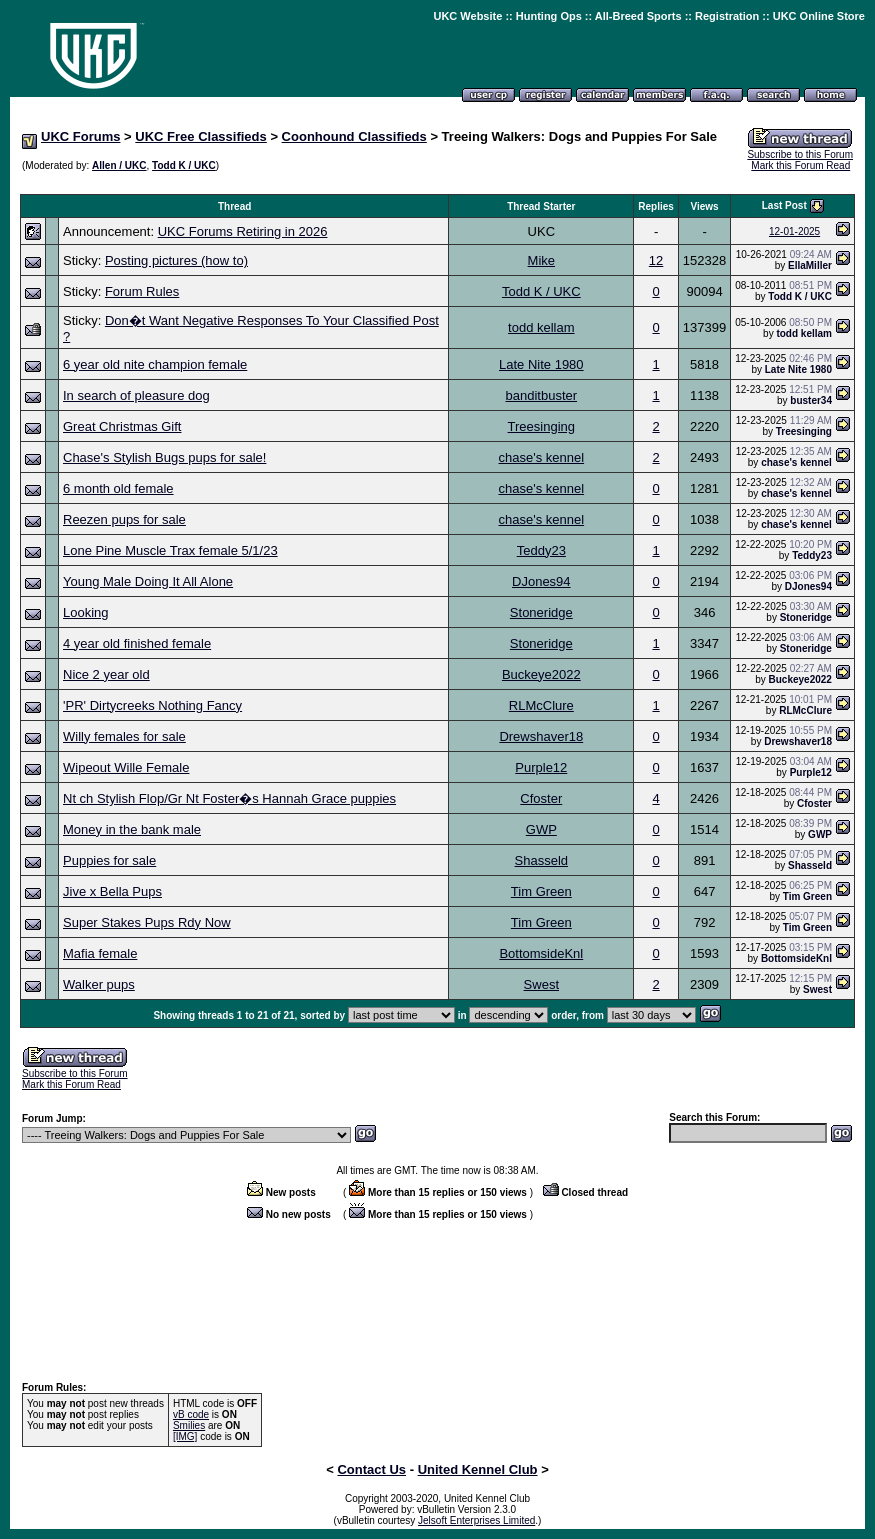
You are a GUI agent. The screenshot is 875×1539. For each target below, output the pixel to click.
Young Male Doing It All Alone (148, 581)
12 (656, 260)
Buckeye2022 (541, 674)
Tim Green (541, 891)
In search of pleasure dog (136, 395)
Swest (541, 984)
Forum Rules (142, 291)
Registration (727, 16)
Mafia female (100, 953)
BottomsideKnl (541, 953)
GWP (541, 829)
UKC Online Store (819, 16)
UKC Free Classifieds (201, 136)
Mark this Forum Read (800, 165)
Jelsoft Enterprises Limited (476, 1520)
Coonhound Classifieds (354, 136)
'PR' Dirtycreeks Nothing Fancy (152, 705)
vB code (191, 1414)
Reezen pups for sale (124, 519)
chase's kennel (542, 457)
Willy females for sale (124, 736)
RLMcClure (541, 705)
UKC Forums (80, 136)
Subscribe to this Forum (800, 154)
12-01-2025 (794, 231)
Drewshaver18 (541, 736)
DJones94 (541, 581)
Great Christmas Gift (122, 426)
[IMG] (185, 1436)
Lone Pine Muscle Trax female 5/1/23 (170, 550)
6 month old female (118, 488)
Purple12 (541, 767)
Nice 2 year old (106, 674)
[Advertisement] (438, 183)
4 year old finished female (137, 643)
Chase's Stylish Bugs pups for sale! (164, 457)
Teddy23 (541, 550)
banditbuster (542, 395)
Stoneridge (541, 612)
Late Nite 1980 (541, 364)
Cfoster (541, 798)
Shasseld (541, 860)
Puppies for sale (109, 860)
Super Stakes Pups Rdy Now (147, 922)
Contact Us (371, 1469)
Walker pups (99, 984)
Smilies (189, 1425)
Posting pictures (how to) (176, 260)
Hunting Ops (549, 16)
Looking (86, 612)
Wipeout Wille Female (126, 767)
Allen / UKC (119, 165)
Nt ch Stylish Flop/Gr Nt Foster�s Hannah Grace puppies (229, 798)
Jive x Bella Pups (112, 891)
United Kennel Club (478, 1469)
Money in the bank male (132, 829)
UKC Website (467, 16)
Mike (541, 260)
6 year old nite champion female (155, 364)
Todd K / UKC (184, 165)
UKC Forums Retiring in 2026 (243, 231)
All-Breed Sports (638, 16)
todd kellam (541, 327)
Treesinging (541, 426)
